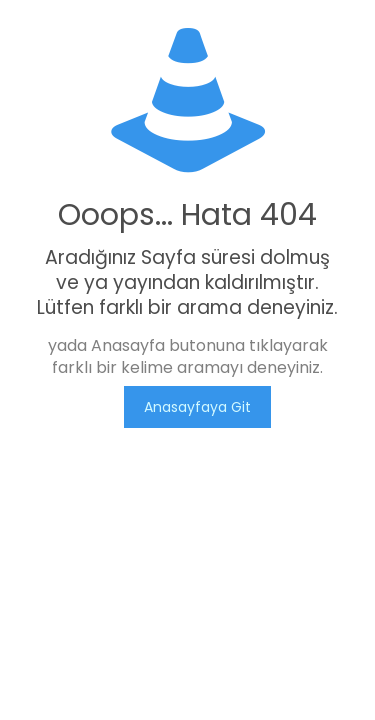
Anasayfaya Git (197, 407)
